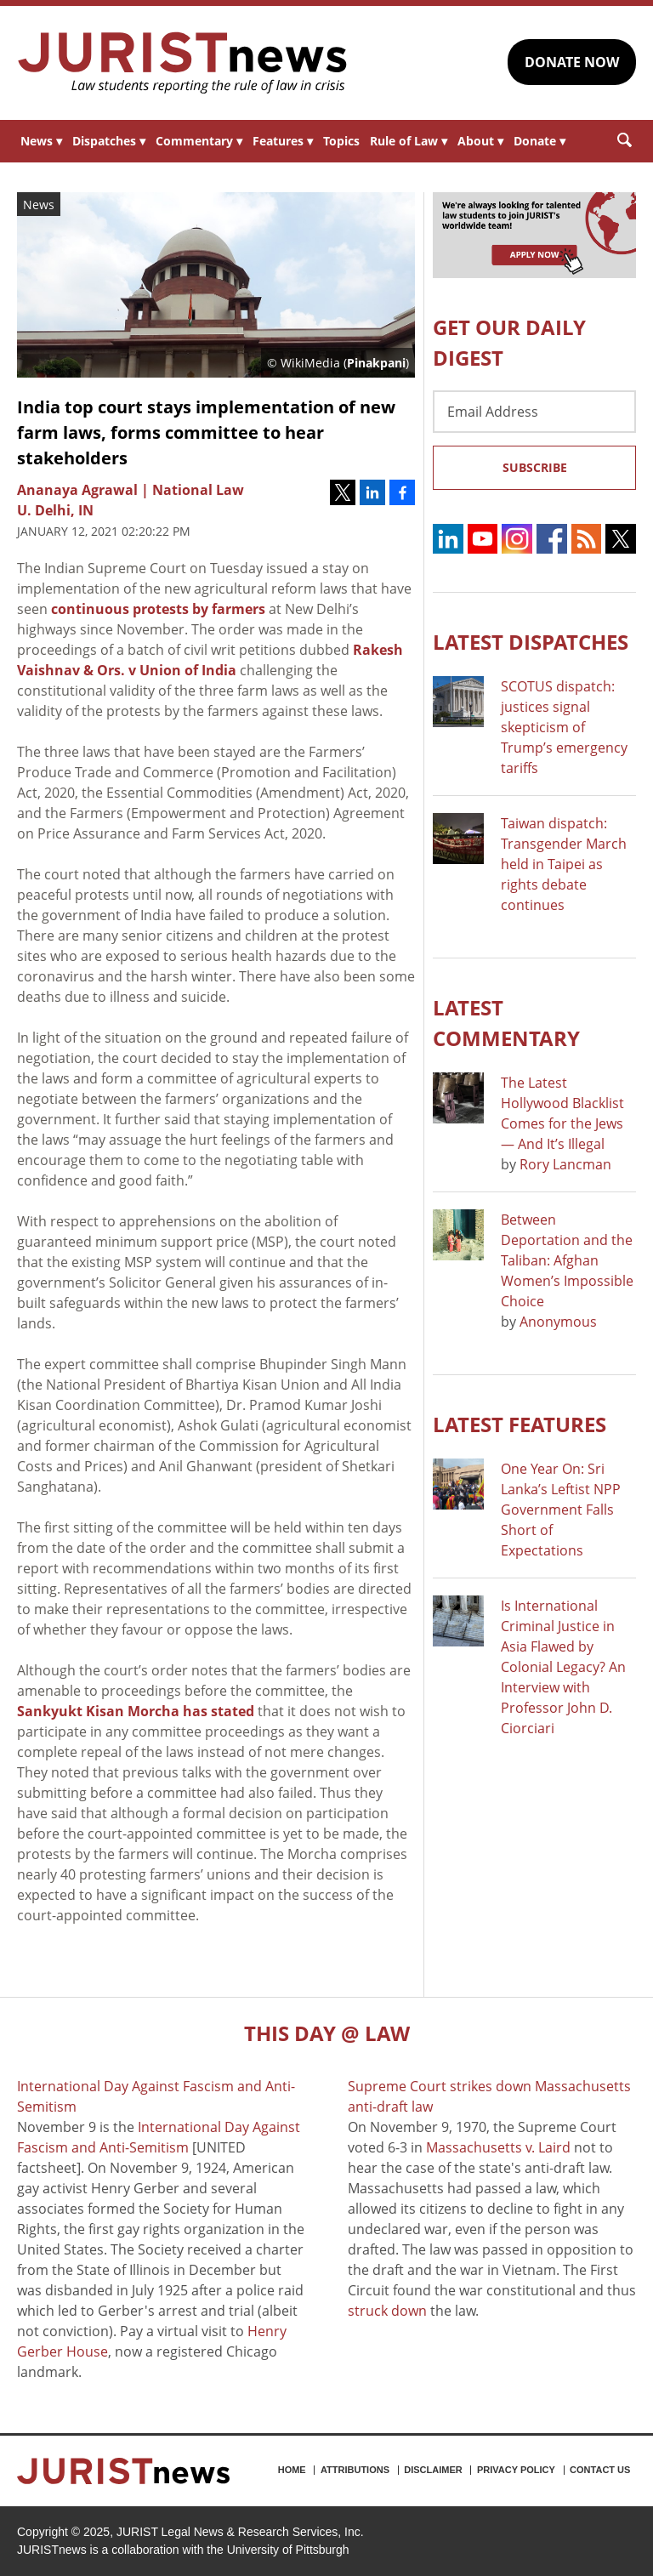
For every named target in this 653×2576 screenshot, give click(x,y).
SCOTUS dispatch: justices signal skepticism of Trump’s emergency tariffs (564, 727)
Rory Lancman (565, 1164)
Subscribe (535, 467)
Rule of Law (408, 141)
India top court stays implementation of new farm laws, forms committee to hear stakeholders (206, 432)
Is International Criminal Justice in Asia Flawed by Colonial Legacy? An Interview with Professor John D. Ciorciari (563, 1666)
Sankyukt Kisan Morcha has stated (135, 1711)
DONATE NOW (572, 62)
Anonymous (558, 1321)
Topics (341, 141)
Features (283, 141)
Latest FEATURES (519, 1424)
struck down (387, 2310)
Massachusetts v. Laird (498, 2147)
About (480, 141)
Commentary (199, 141)
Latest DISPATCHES (530, 642)
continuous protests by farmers (158, 609)
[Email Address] (534, 411)
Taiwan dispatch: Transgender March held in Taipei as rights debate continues (564, 864)
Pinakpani (376, 363)
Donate (539, 141)
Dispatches (108, 141)
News (41, 141)
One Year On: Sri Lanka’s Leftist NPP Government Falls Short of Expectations (561, 1509)
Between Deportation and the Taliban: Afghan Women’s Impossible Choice (567, 1260)
